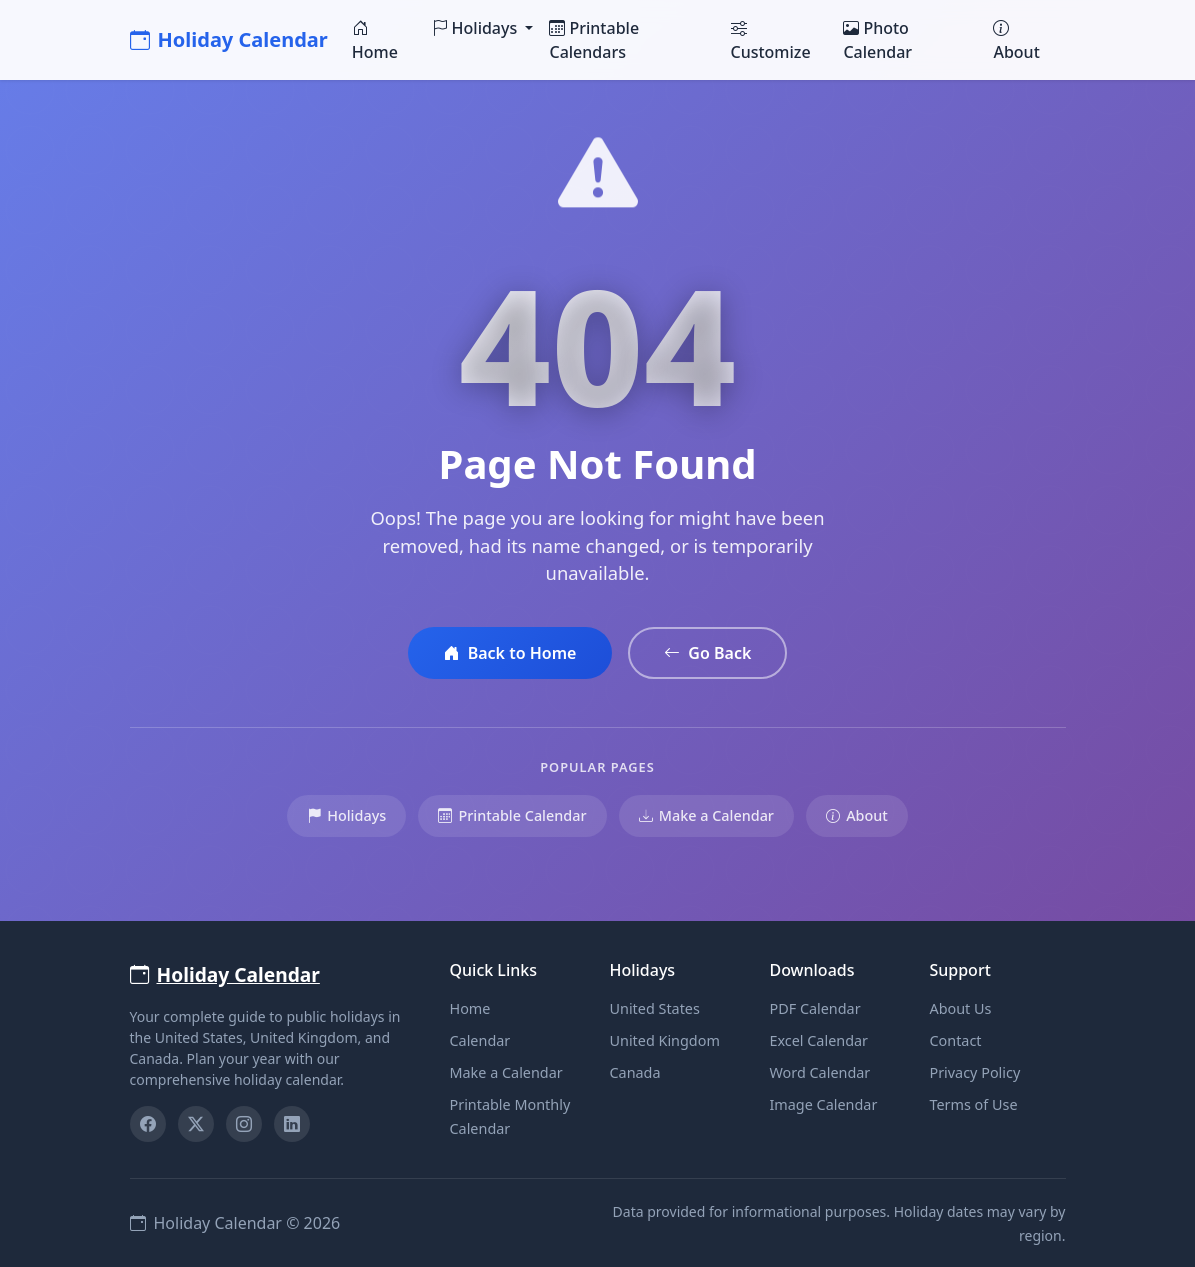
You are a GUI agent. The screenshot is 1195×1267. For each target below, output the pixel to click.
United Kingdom (664, 1040)
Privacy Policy (974, 1072)
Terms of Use (973, 1104)
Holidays (346, 815)
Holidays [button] (477, 28)
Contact (955, 1040)
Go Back (707, 653)
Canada (634, 1072)
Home (375, 40)
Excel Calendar (818, 1040)
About (1016, 40)
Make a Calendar (706, 815)
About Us (960, 1008)
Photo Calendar (877, 40)
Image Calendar (823, 1104)
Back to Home (510, 653)
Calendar (479, 1040)
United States (654, 1008)
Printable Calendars (594, 40)
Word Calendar (819, 1072)
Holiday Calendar (229, 39)
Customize (771, 40)
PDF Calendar (814, 1008)
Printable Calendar (512, 815)
